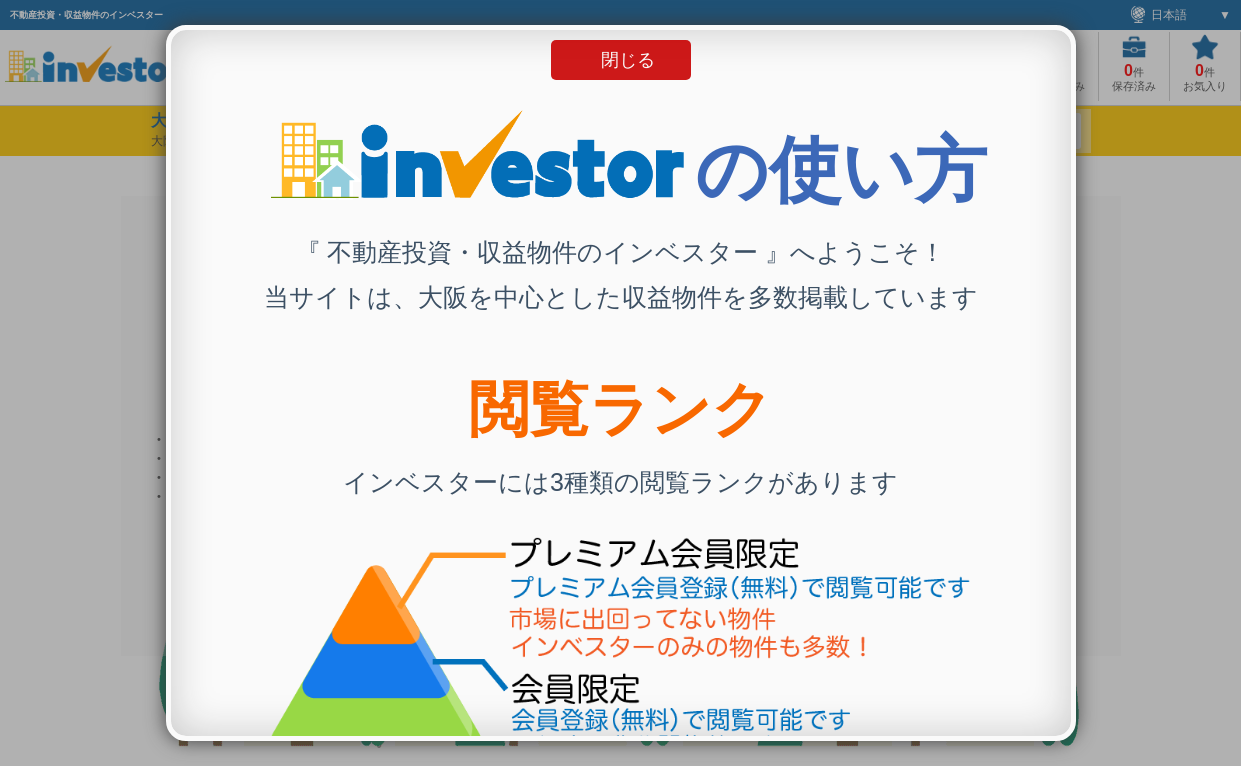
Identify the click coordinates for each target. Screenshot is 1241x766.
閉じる (628, 60)
